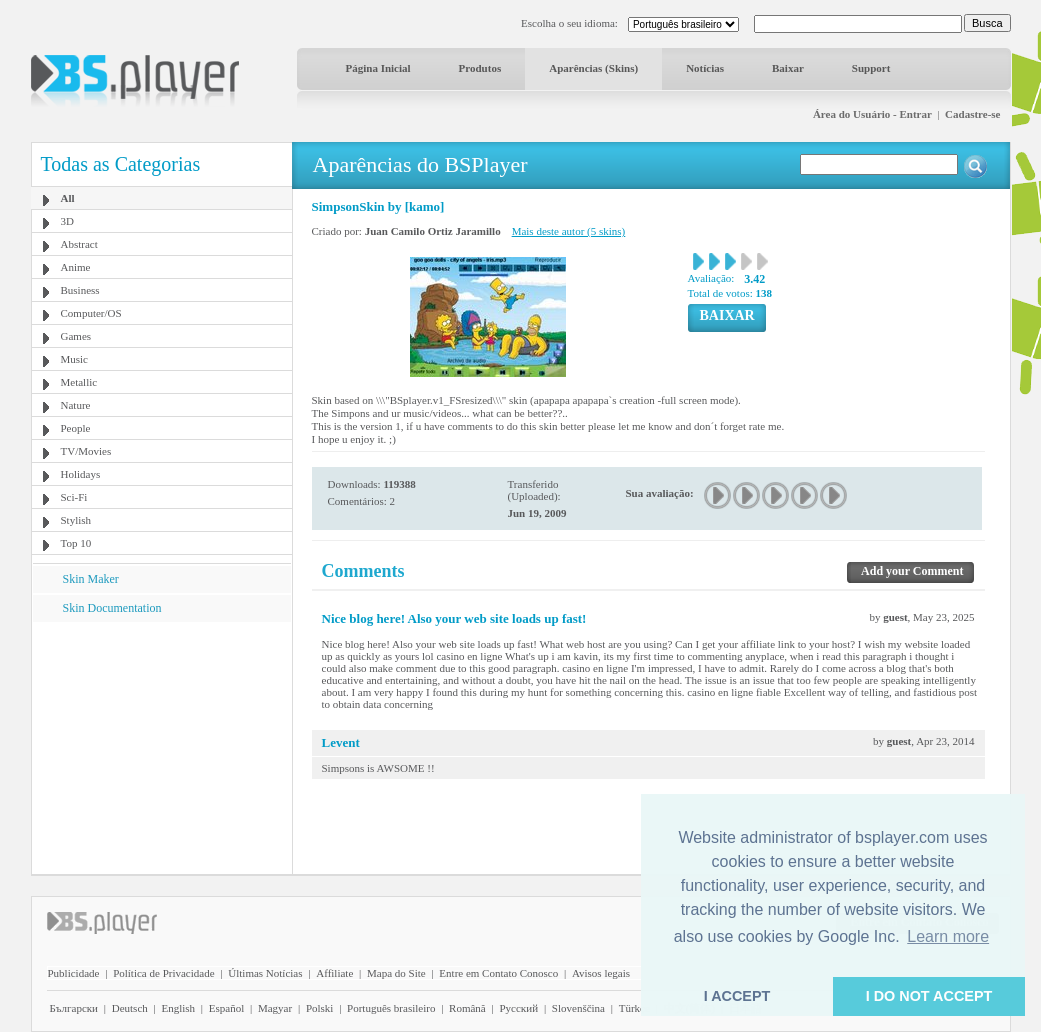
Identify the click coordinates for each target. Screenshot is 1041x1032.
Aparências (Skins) (593, 68)
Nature (76, 405)
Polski (320, 1008)
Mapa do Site (396, 973)
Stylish (76, 520)
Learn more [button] (948, 936)
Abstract (79, 244)
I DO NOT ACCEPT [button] (929, 996)
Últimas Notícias (265, 973)
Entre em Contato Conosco (498, 973)
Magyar (275, 1008)
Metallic (79, 382)
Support (871, 68)
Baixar (788, 68)
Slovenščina (578, 1008)
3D (67, 221)
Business (80, 290)
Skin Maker (91, 579)
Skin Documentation (112, 608)
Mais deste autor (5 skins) (569, 231)
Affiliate (334, 973)
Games (76, 336)
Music (75, 359)
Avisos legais (601, 973)
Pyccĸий (518, 1008)
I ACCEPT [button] (737, 996)
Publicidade (74, 973)
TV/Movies (86, 451)
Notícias (705, 68)
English (178, 1008)
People (76, 428)
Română (467, 1008)
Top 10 (76, 543)
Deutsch (130, 1008)
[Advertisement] (161, 747)
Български (74, 1008)
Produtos (480, 68)
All (68, 198)
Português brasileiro (391, 1008)
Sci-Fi (74, 497)
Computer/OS (91, 313)
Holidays (81, 474)
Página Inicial (378, 68)
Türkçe (634, 1008)
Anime (76, 267)
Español (226, 1008)
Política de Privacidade (163, 973)
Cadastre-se (972, 114)
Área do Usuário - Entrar (872, 114)
